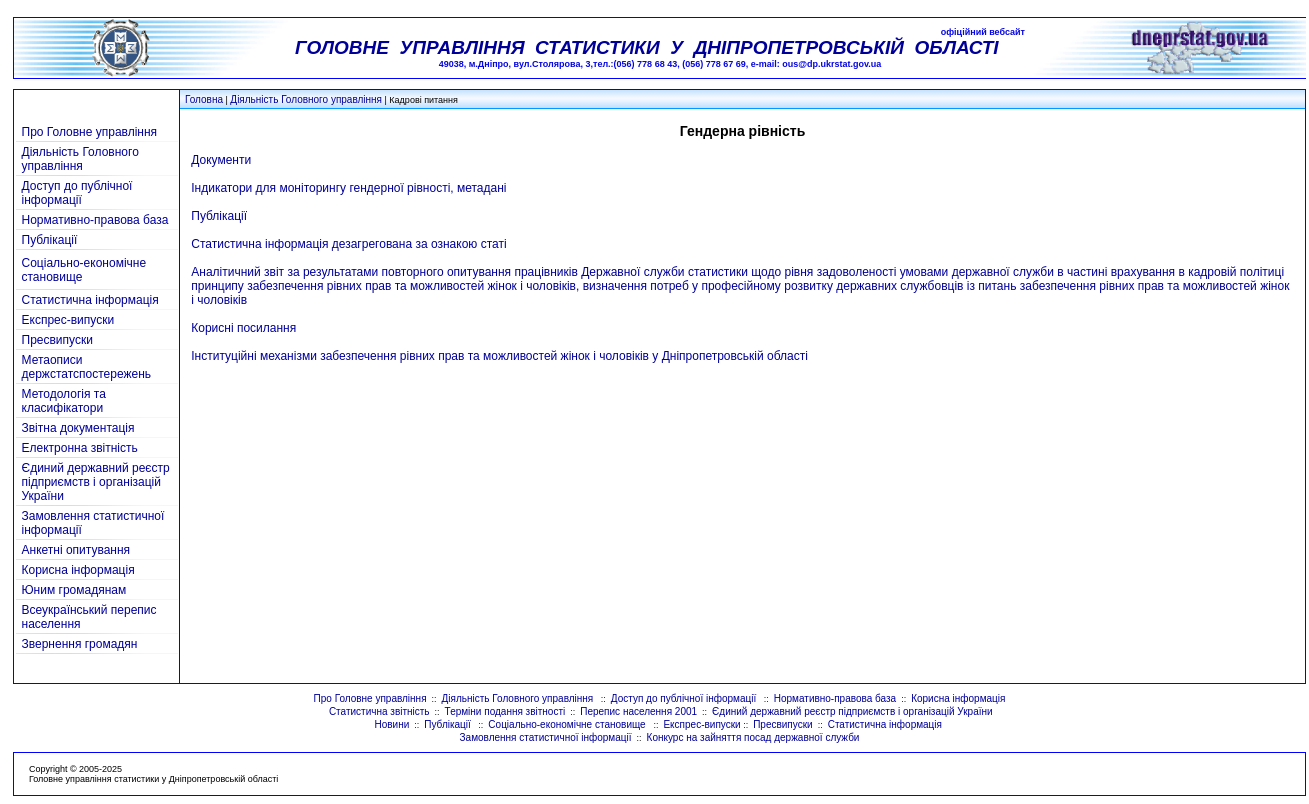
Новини (391, 724)
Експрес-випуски (68, 320)
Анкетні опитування (76, 550)
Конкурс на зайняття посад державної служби (753, 737)
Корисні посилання (243, 328)
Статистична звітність (379, 711)
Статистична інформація (90, 300)
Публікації (50, 240)
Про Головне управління (90, 132)
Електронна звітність (80, 448)
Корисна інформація (78, 570)
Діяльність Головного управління (306, 99)
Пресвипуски (57, 340)
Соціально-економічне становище (568, 724)
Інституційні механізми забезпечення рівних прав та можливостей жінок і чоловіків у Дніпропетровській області (499, 356)
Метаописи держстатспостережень (87, 367)
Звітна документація (78, 428)
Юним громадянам (74, 590)
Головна (204, 99)
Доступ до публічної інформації (77, 193)
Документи (221, 160)
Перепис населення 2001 (638, 711)
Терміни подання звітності (505, 711)
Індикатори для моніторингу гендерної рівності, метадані (348, 188)
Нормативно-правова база (95, 220)
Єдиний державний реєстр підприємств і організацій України (96, 482)
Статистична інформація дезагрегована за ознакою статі (348, 244)
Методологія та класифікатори (64, 401)
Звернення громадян (80, 644)
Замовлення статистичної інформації (546, 737)
